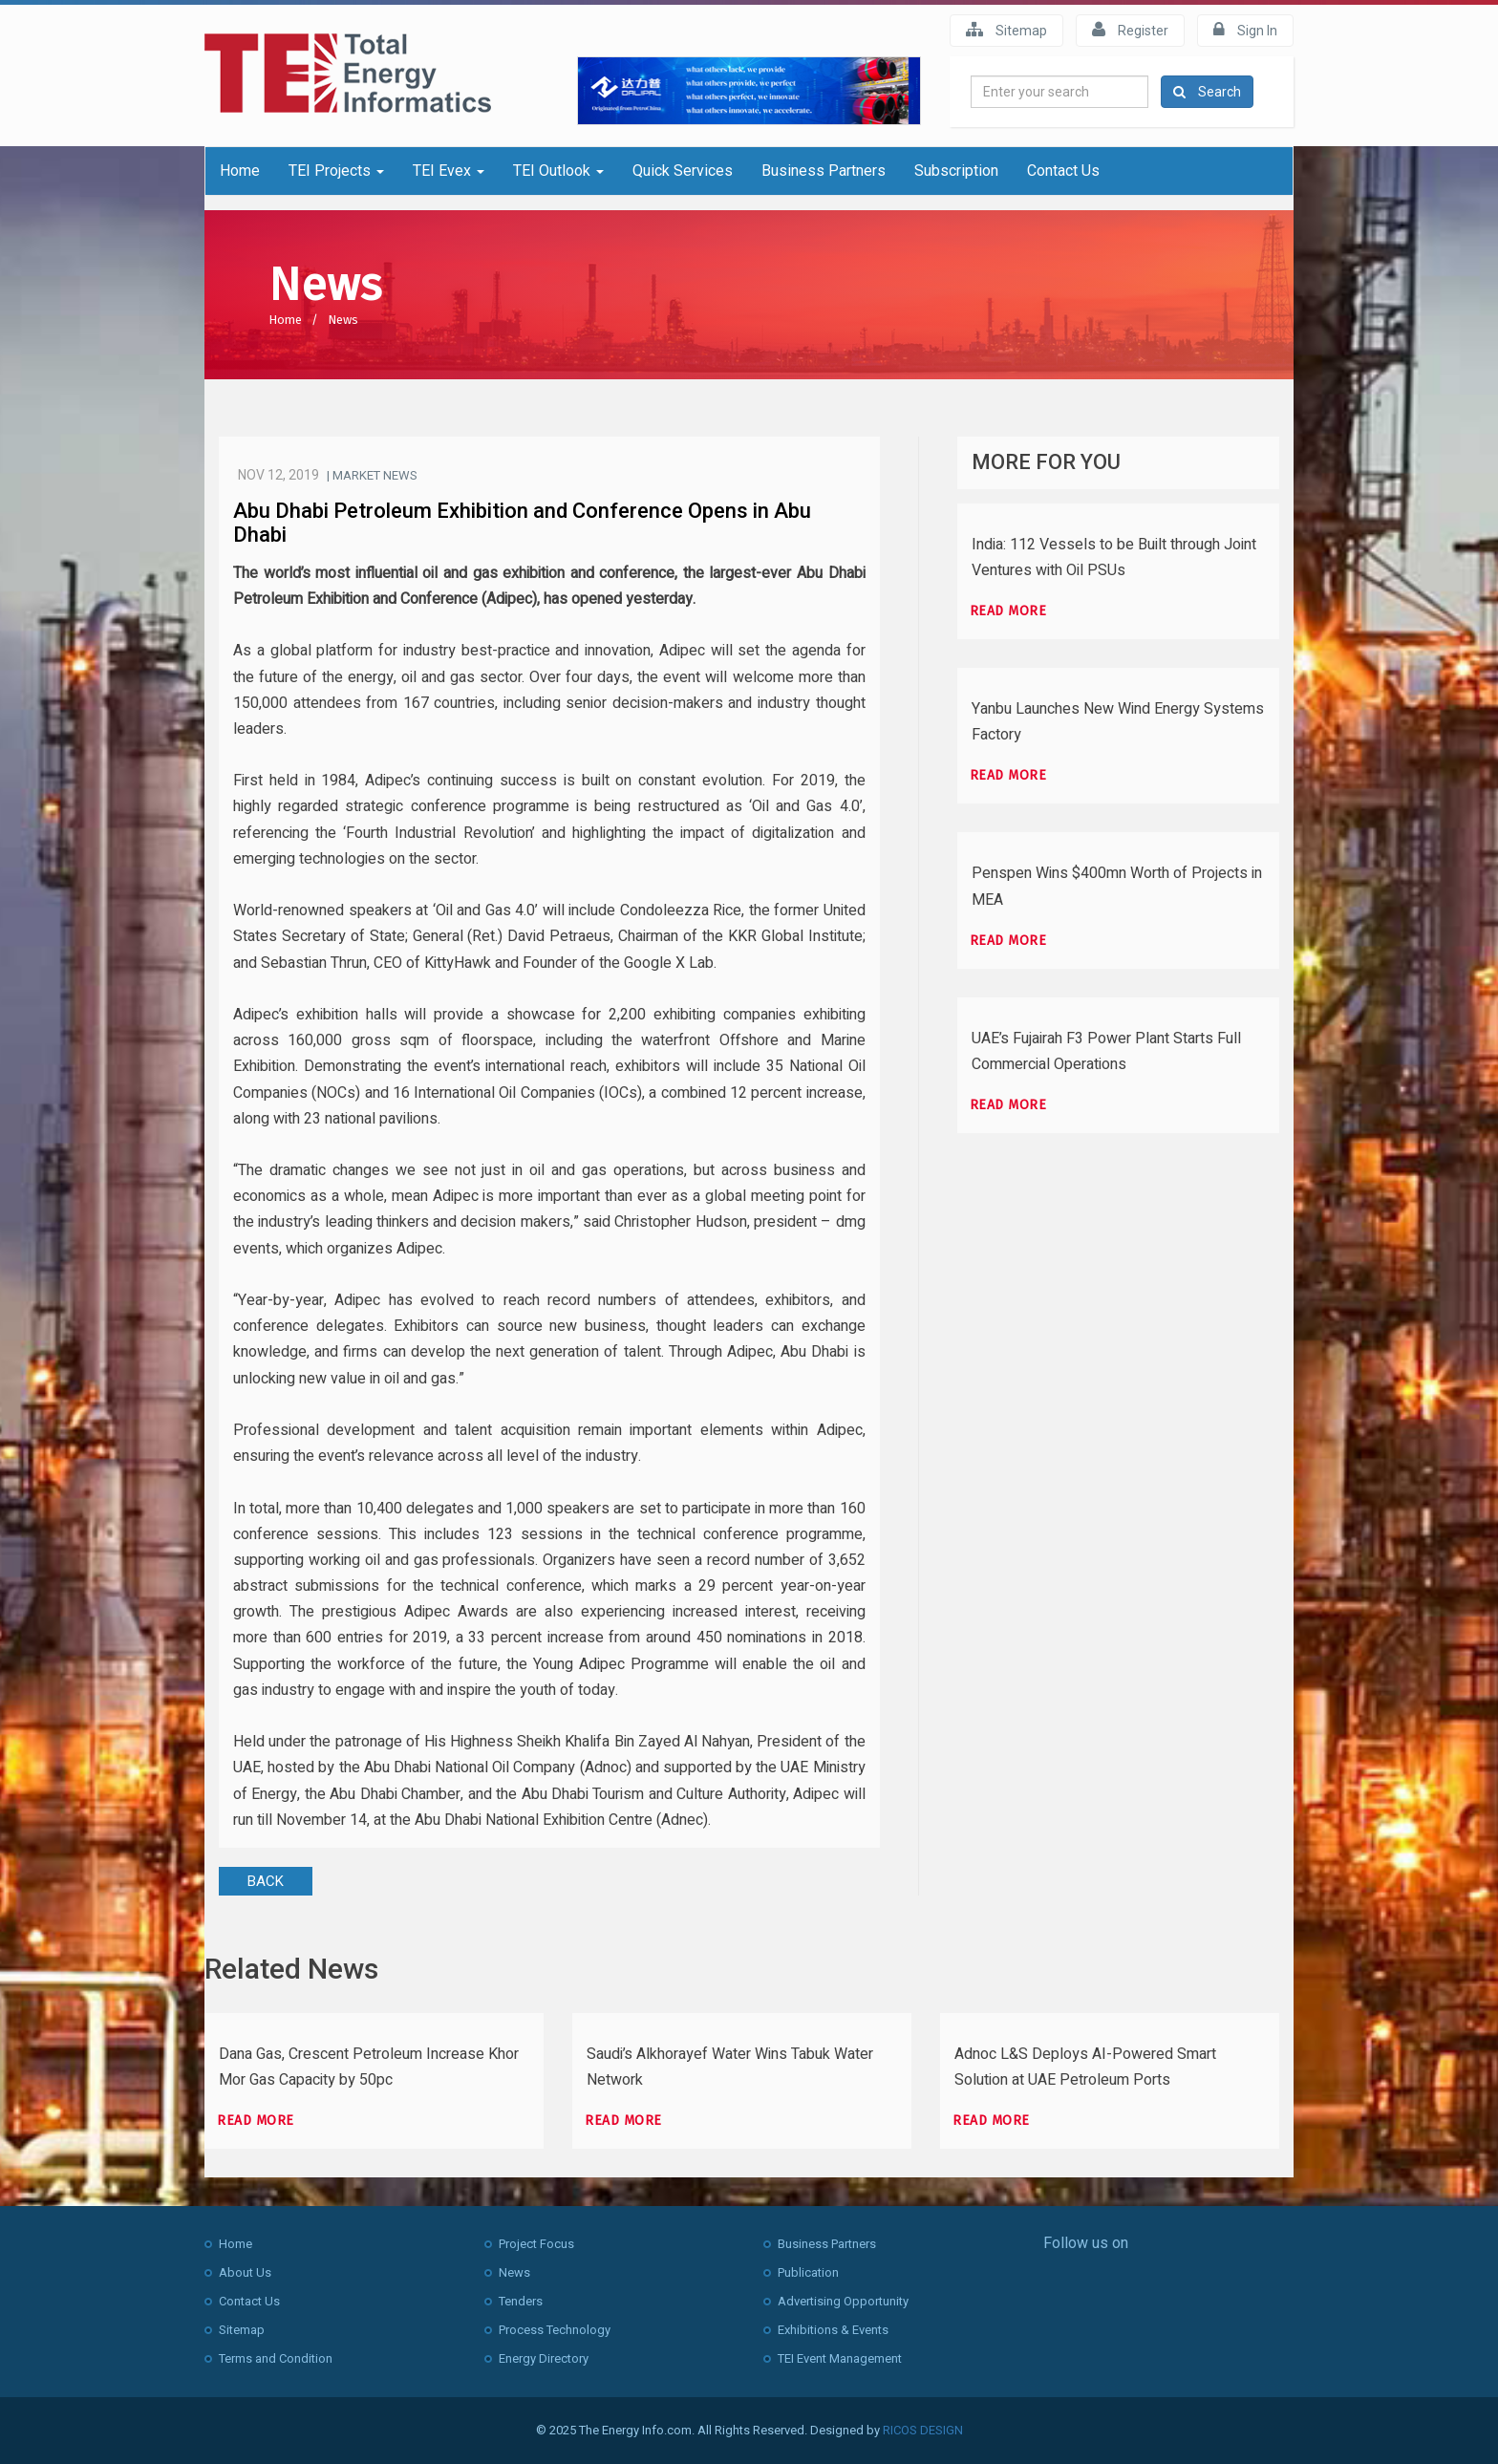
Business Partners (823, 170)
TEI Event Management (840, 2358)
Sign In (1245, 29)
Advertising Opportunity (843, 2301)
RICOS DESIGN (923, 2430)
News (343, 319)
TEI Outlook (558, 170)
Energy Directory (543, 2358)
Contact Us (1063, 170)
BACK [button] (265, 1881)
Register (1130, 29)
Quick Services (682, 170)
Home (240, 170)
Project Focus (536, 2244)
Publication (808, 2272)
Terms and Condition (275, 2358)
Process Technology (554, 2330)
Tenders (521, 2301)
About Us (245, 2272)
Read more (1008, 611)
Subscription (956, 170)
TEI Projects (336, 170)
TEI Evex (448, 170)
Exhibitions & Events (833, 2330)
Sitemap (1006, 29)
